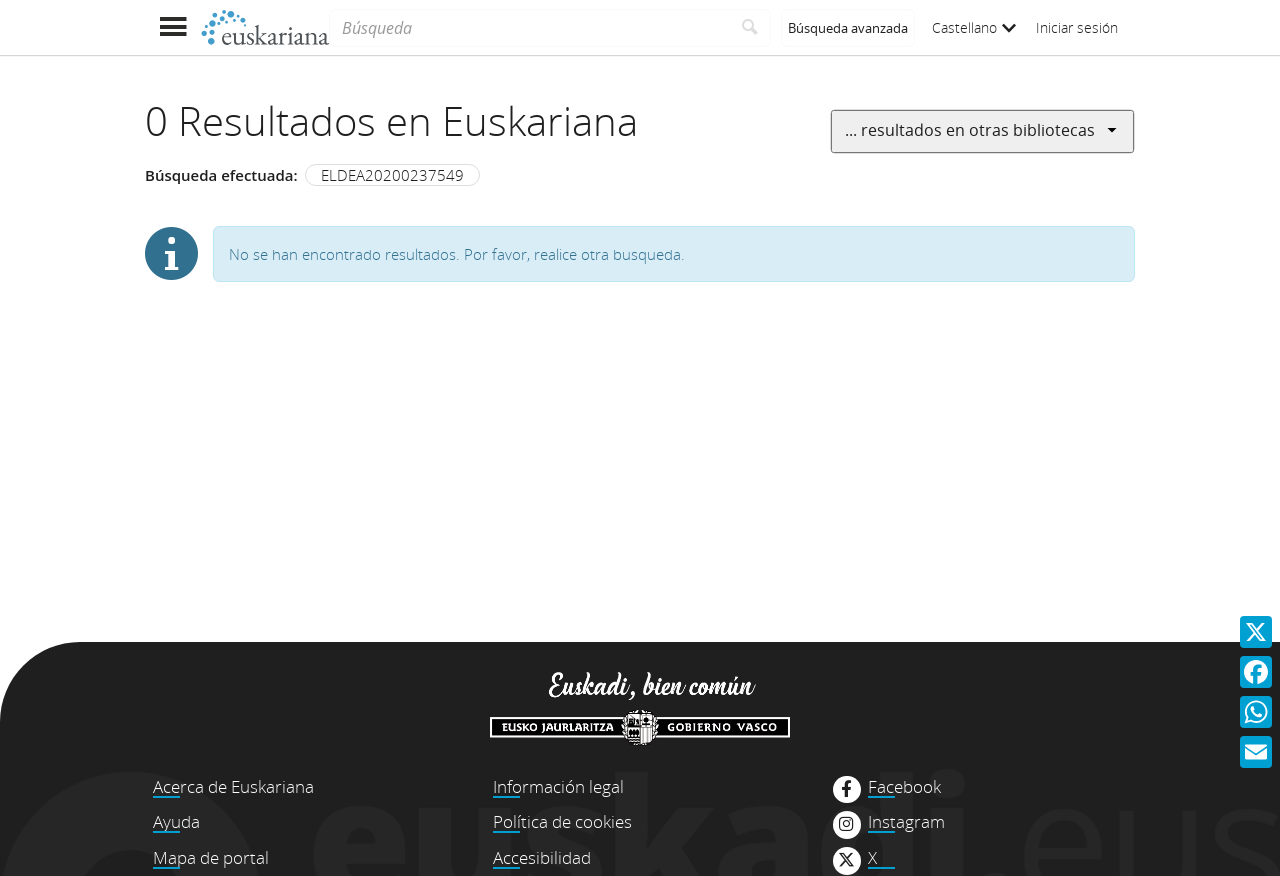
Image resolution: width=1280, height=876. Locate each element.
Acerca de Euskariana (233, 786)
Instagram (906, 822)
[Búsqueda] (529, 28)
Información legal (558, 786)
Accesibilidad (542, 857)
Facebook (904, 787)
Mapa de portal (211, 857)
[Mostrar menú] (172, 27)
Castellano (974, 27)
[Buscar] (750, 28)
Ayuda (176, 821)
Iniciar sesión (1077, 27)
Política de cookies (562, 821)
